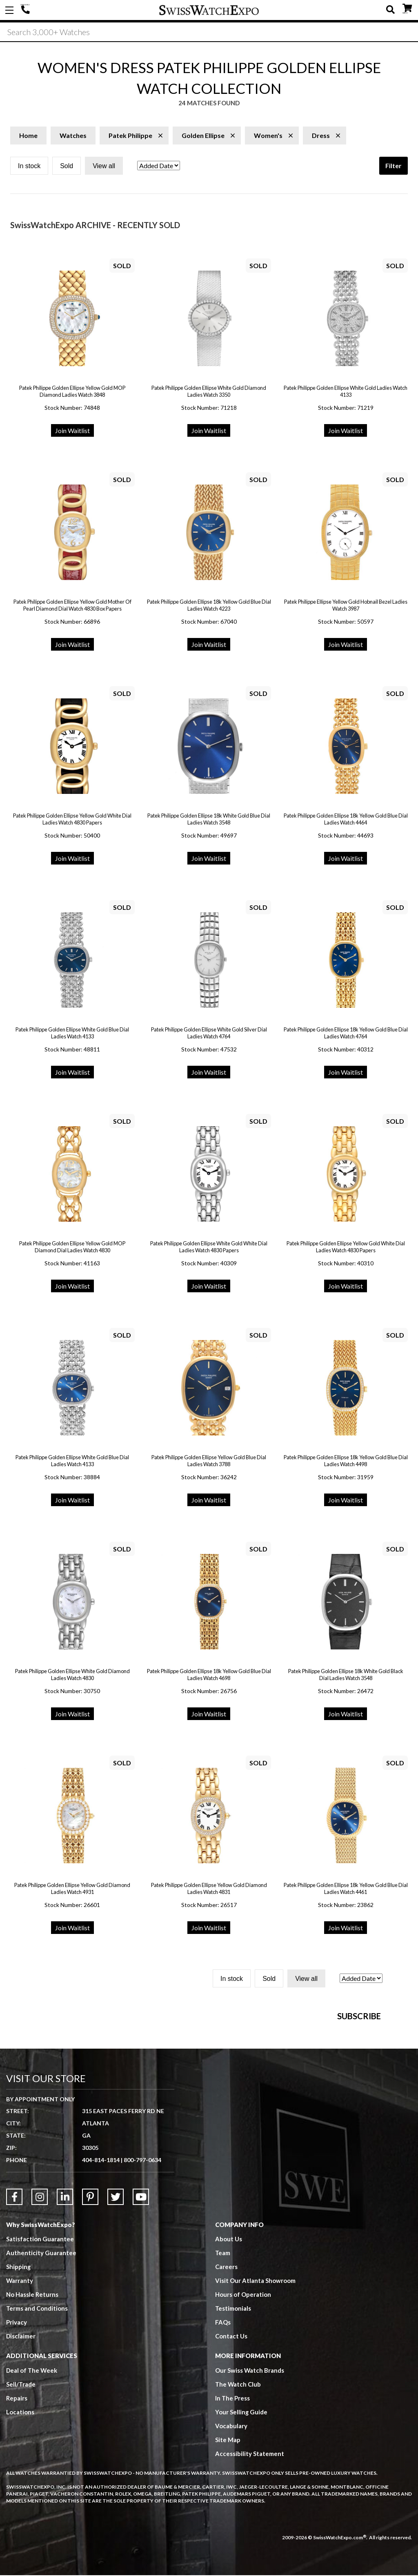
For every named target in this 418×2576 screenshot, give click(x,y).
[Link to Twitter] (115, 2328)
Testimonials (233, 2439)
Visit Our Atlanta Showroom (255, 2412)
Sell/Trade (21, 2515)
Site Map (227, 2571)
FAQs (223, 2453)
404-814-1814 (26, 10)
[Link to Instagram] (39, 2328)
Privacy (16, 2453)
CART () (407, 8)
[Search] (209, 32)
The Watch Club (238, 2515)
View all (104, 166)
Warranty (19, 2412)
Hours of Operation (243, 2425)
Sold (66, 166)
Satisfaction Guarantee (40, 2370)
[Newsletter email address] (265, 2115)
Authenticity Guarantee (41, 2384)
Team (223, 2384)
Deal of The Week (32, 2501)
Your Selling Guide (241, 2543)
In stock (29, 166)
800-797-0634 (142, 2290)
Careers (226, 2398)
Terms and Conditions (37, 2439)
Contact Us (231, 2467)
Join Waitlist (72, 431)
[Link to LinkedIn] (65, 2328)
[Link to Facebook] (14, 2328)
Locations (20, 2543)
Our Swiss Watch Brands (250, 2501)
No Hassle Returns (32, 2425)
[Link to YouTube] (141, 2328)
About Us (228, 2370)
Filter (393, 166)
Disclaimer (21, 2467)
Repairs (16, 2529)
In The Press (232, 2529)
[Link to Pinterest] (90, 2328)
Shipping (18, 2398)
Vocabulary (231, 2557)
